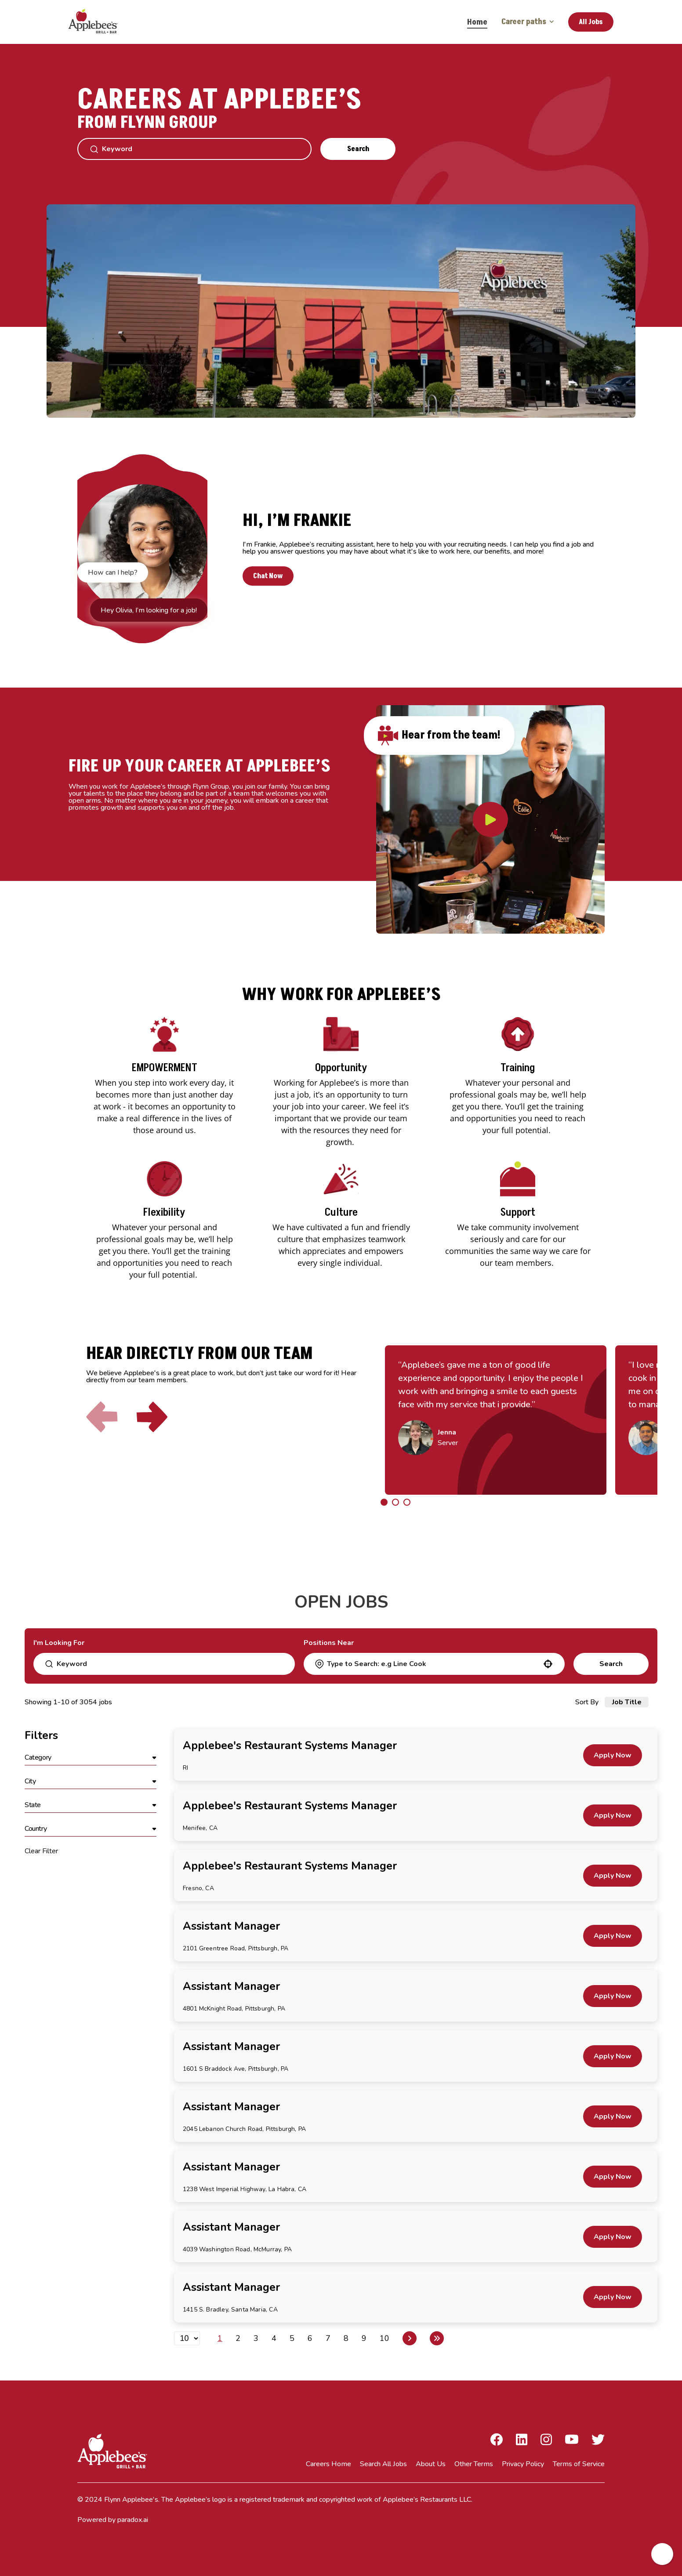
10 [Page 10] (384, 2338)
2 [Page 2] (238, 2338)
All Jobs (591, 22)
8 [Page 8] (346, 2338)
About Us (431, 2464)
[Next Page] (410, 2338)
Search (358, 149)
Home (477, 22)
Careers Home (328, 2464)
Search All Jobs (383, 2464)
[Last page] (437, 2338)
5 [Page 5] (292, 2338)
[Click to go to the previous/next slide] (384, 1502)
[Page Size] (187, 2338)
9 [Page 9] (364, 2338)
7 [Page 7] (328, 2338)
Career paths (527, 21)
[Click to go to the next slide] (152, 1417)
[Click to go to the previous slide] (102, 1417)
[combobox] (433, 1664)
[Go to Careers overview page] (99, 22)
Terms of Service (579, 2464)
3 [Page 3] (256, 2338)
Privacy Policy (523, 2464)
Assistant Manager (231, 1926)
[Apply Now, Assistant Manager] (612, 1936)
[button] (548, 1663)
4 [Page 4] (274, 2338)
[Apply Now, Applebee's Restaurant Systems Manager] (612, 1755)
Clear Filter (41, 1851)
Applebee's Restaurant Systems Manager (290, 1745)
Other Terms (473, 2464)
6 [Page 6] (310, 2338)
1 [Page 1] (220, 2338)
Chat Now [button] (268, 576)
